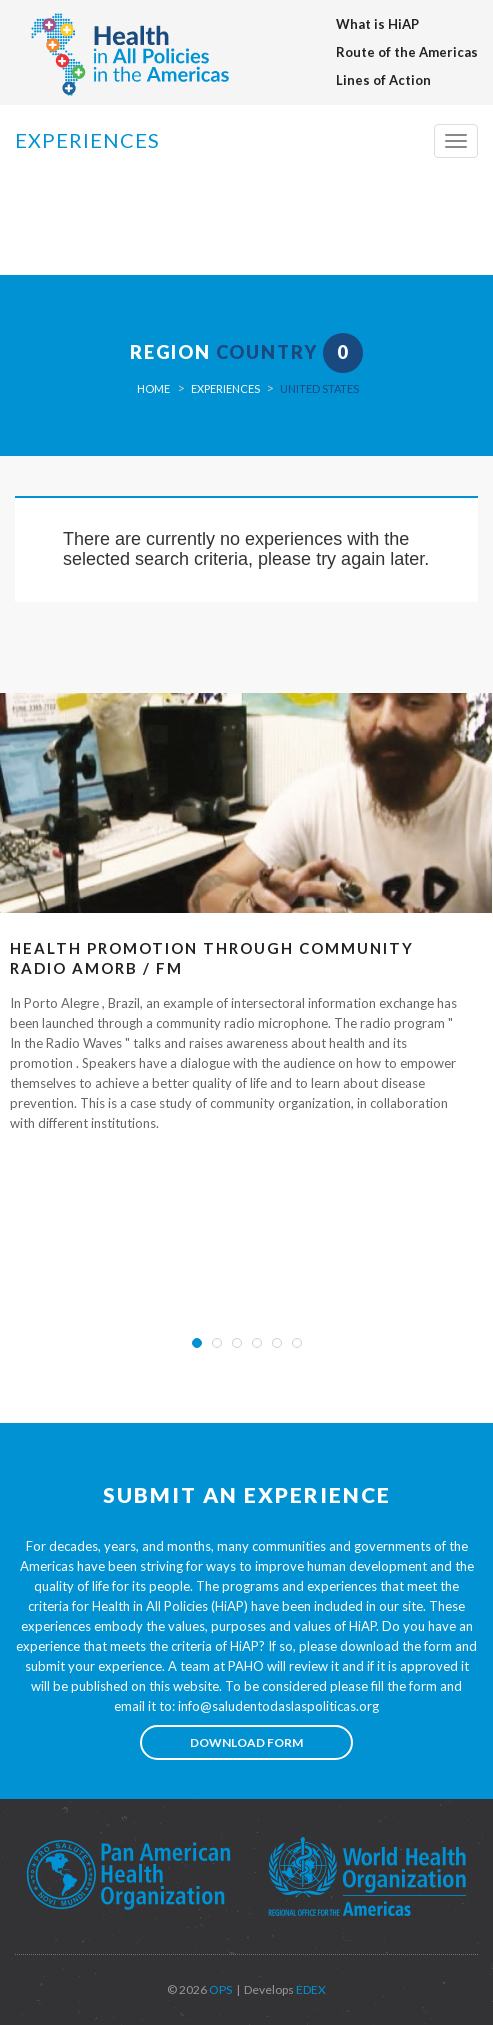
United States (319, 388)
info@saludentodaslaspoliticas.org (278, 1706)
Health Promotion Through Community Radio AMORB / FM (212, 958)
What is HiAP (377, 24)
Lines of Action (383, 80)
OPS (219, 1989)
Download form (246, 1742)
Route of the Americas (407, 52)
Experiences (225, 388)
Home (153, 388)
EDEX (310, 1989)
